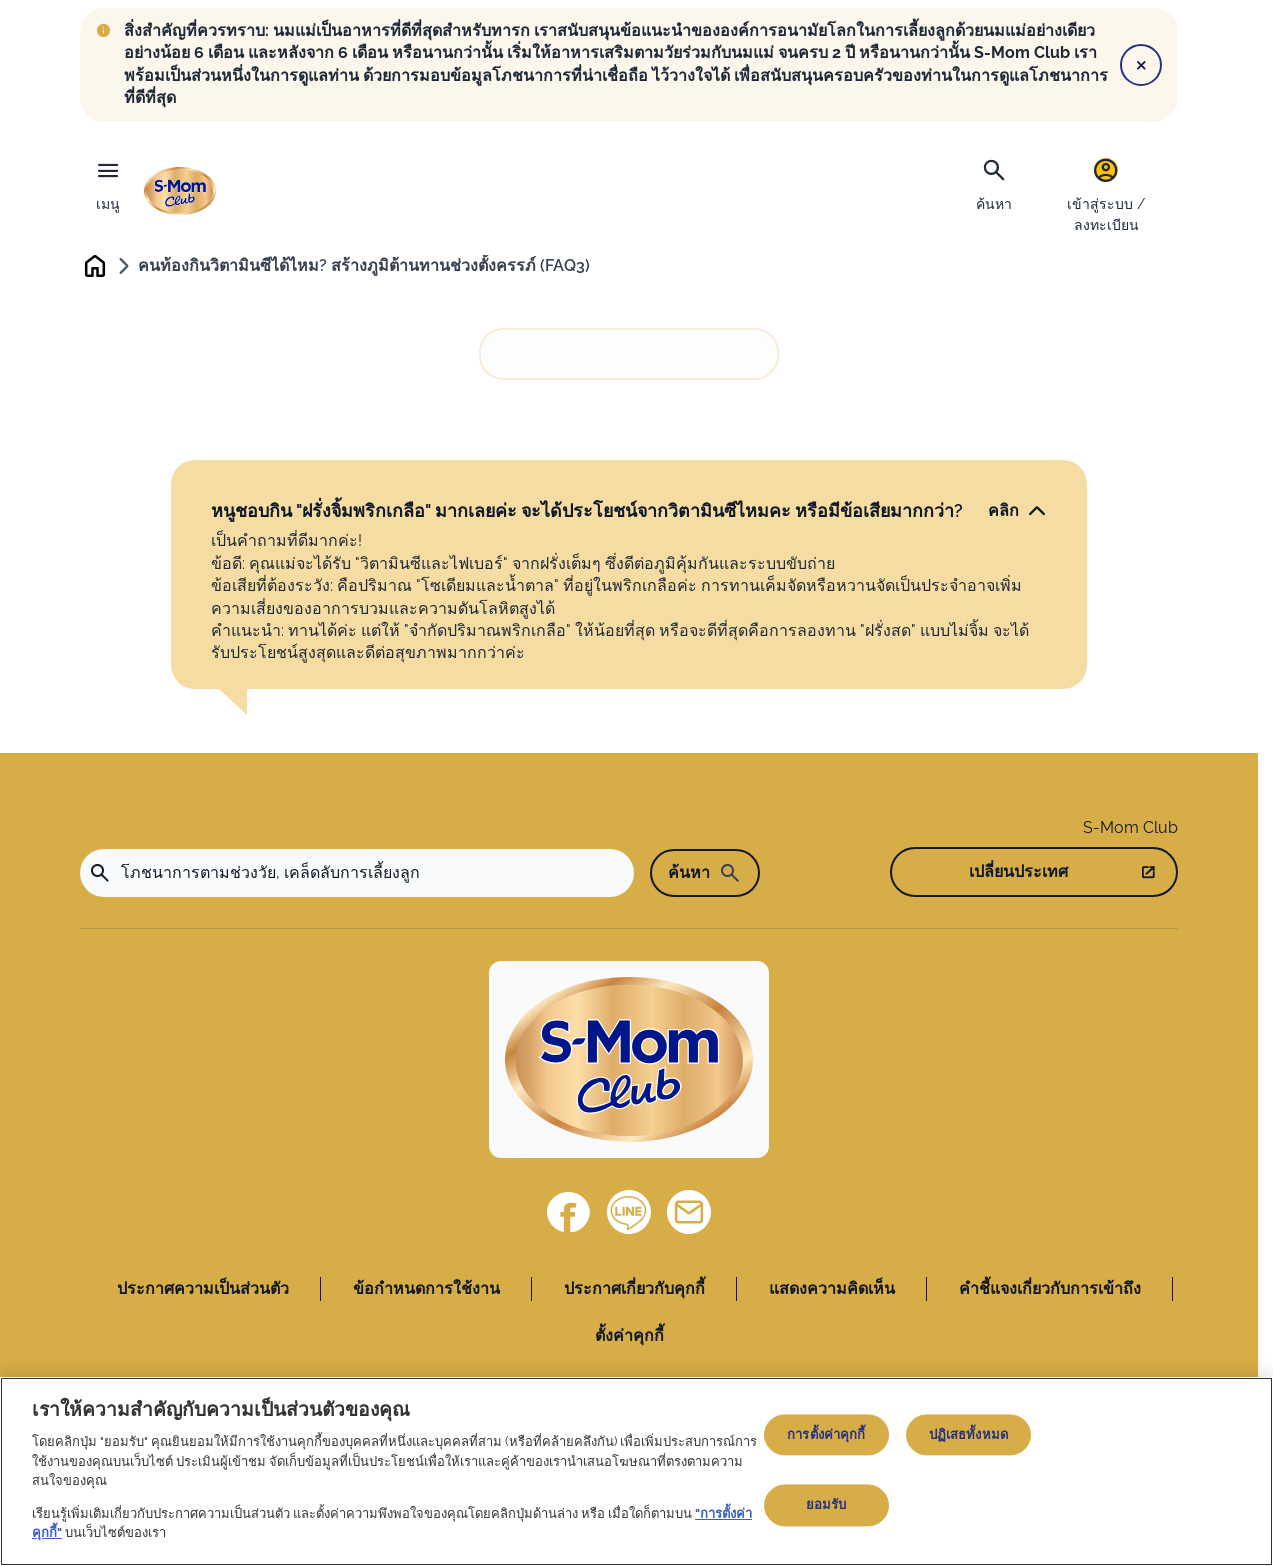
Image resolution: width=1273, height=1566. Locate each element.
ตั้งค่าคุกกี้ (629, 1337)
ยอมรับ (826, 1505)
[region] (636, 1471)
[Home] (629, 1062)
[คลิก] (1017, 513)
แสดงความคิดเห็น (832, 1291)
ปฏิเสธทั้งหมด (968, 1434)
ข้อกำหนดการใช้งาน (426, 1291)
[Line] (629, 1215)
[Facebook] (569, 1215)
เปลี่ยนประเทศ (1018, 873)
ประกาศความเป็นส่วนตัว (203, 1291)
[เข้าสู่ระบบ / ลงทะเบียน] (1106, 194)
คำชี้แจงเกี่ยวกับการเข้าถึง (1050, 1291)
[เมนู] (108, 181)
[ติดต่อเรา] (689, 1215)
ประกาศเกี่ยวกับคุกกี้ (634, 1291)
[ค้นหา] (994, 183)
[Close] (1141, 65)
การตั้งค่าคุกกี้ (826, 1434)
